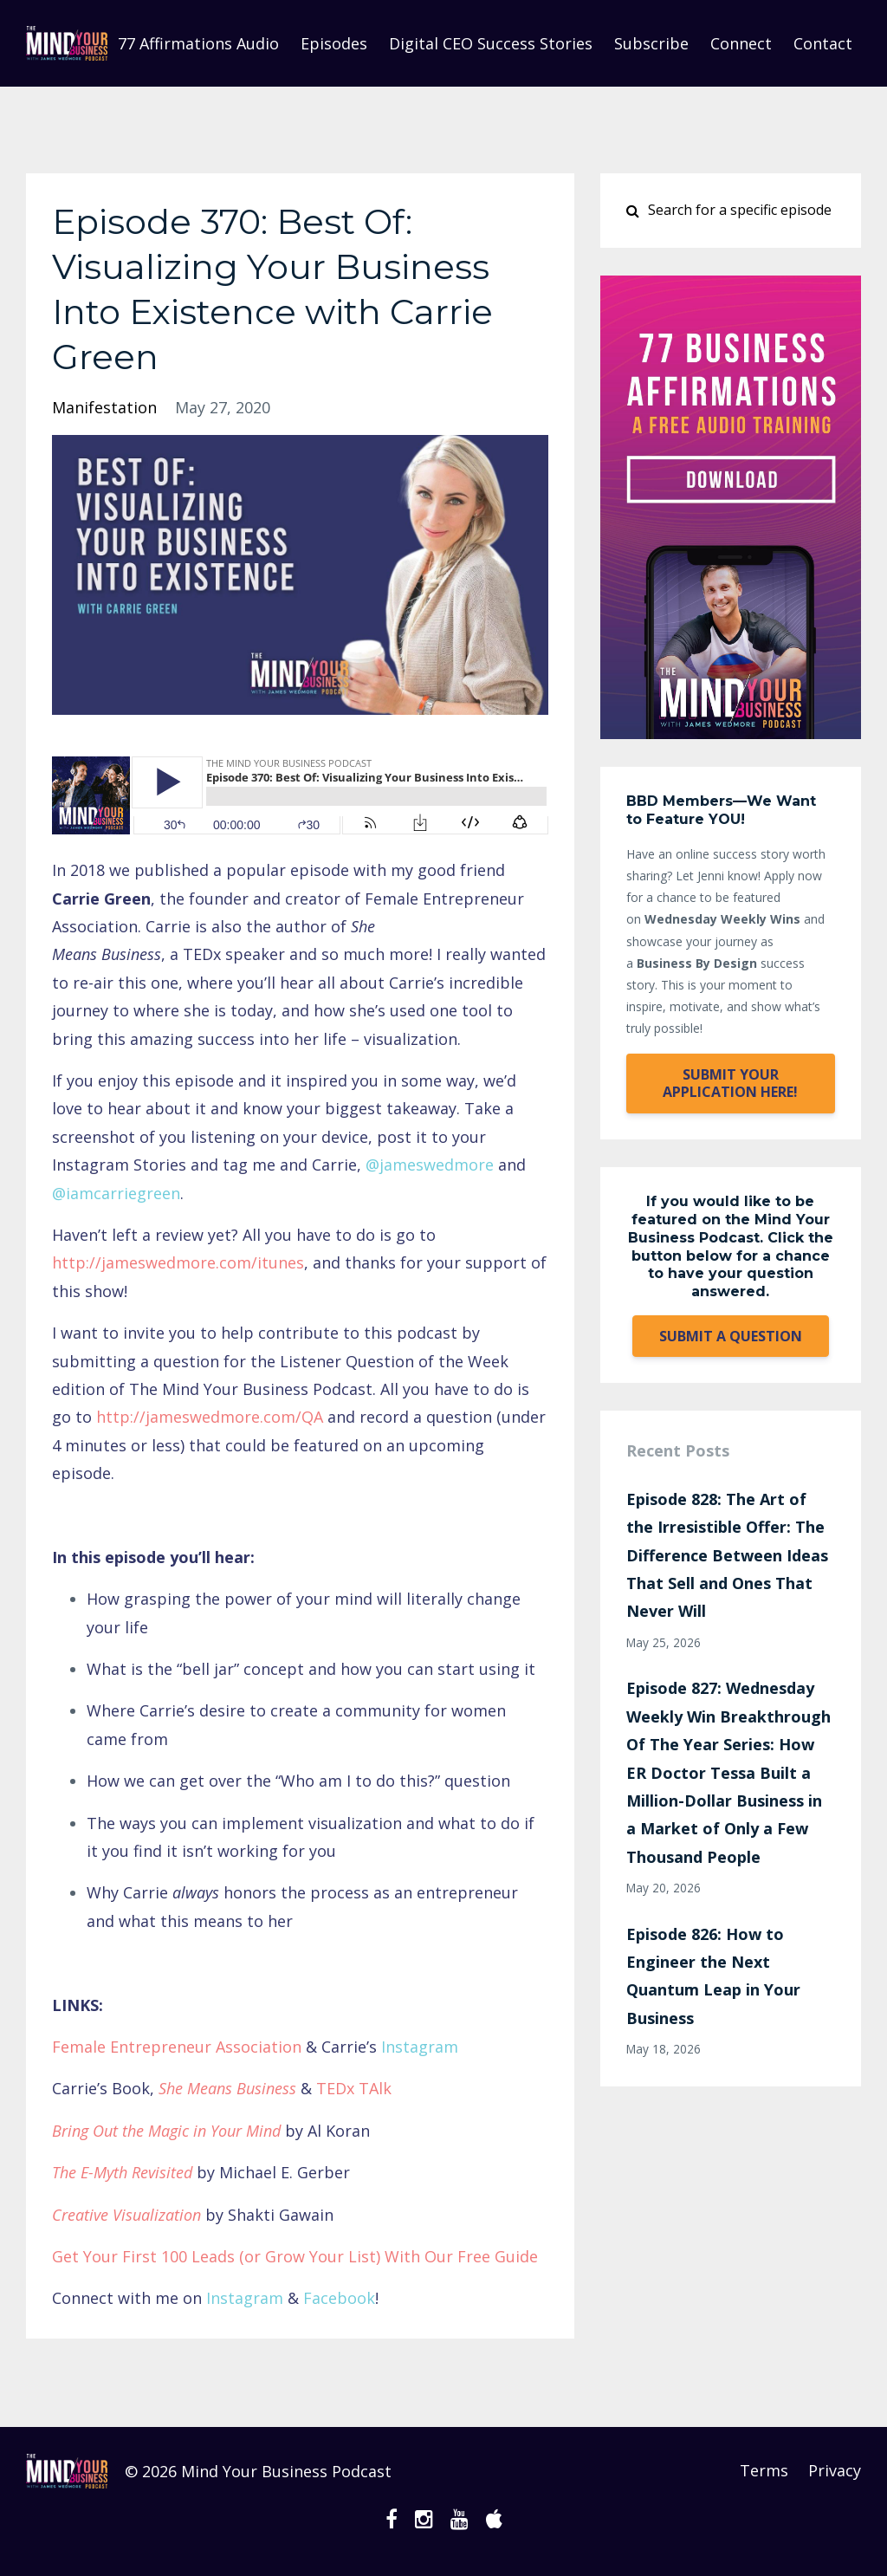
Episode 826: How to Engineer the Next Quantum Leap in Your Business (713, 1976)
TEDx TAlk (354, 2088)
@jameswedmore (430, 1164)
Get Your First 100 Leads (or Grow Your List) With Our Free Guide (295, 2256)
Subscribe (651, 43)
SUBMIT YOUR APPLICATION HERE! (730, 1083)
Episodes (334, 43)
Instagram (419, 2046)
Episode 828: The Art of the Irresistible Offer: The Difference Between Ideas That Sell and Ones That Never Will (727, 1555)
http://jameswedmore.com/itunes (178, 1262)
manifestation (104, 407)
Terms (762, 2471)
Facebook (339, 2297)
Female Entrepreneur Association (176, 2046)
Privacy (834, 2471)
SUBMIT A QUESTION (730, 1336)
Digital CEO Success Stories (490, 43)
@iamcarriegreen (116, 1193)
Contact (822, 43)
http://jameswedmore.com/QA (209, 1416)
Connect (741, 43)
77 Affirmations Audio (198, 43)
